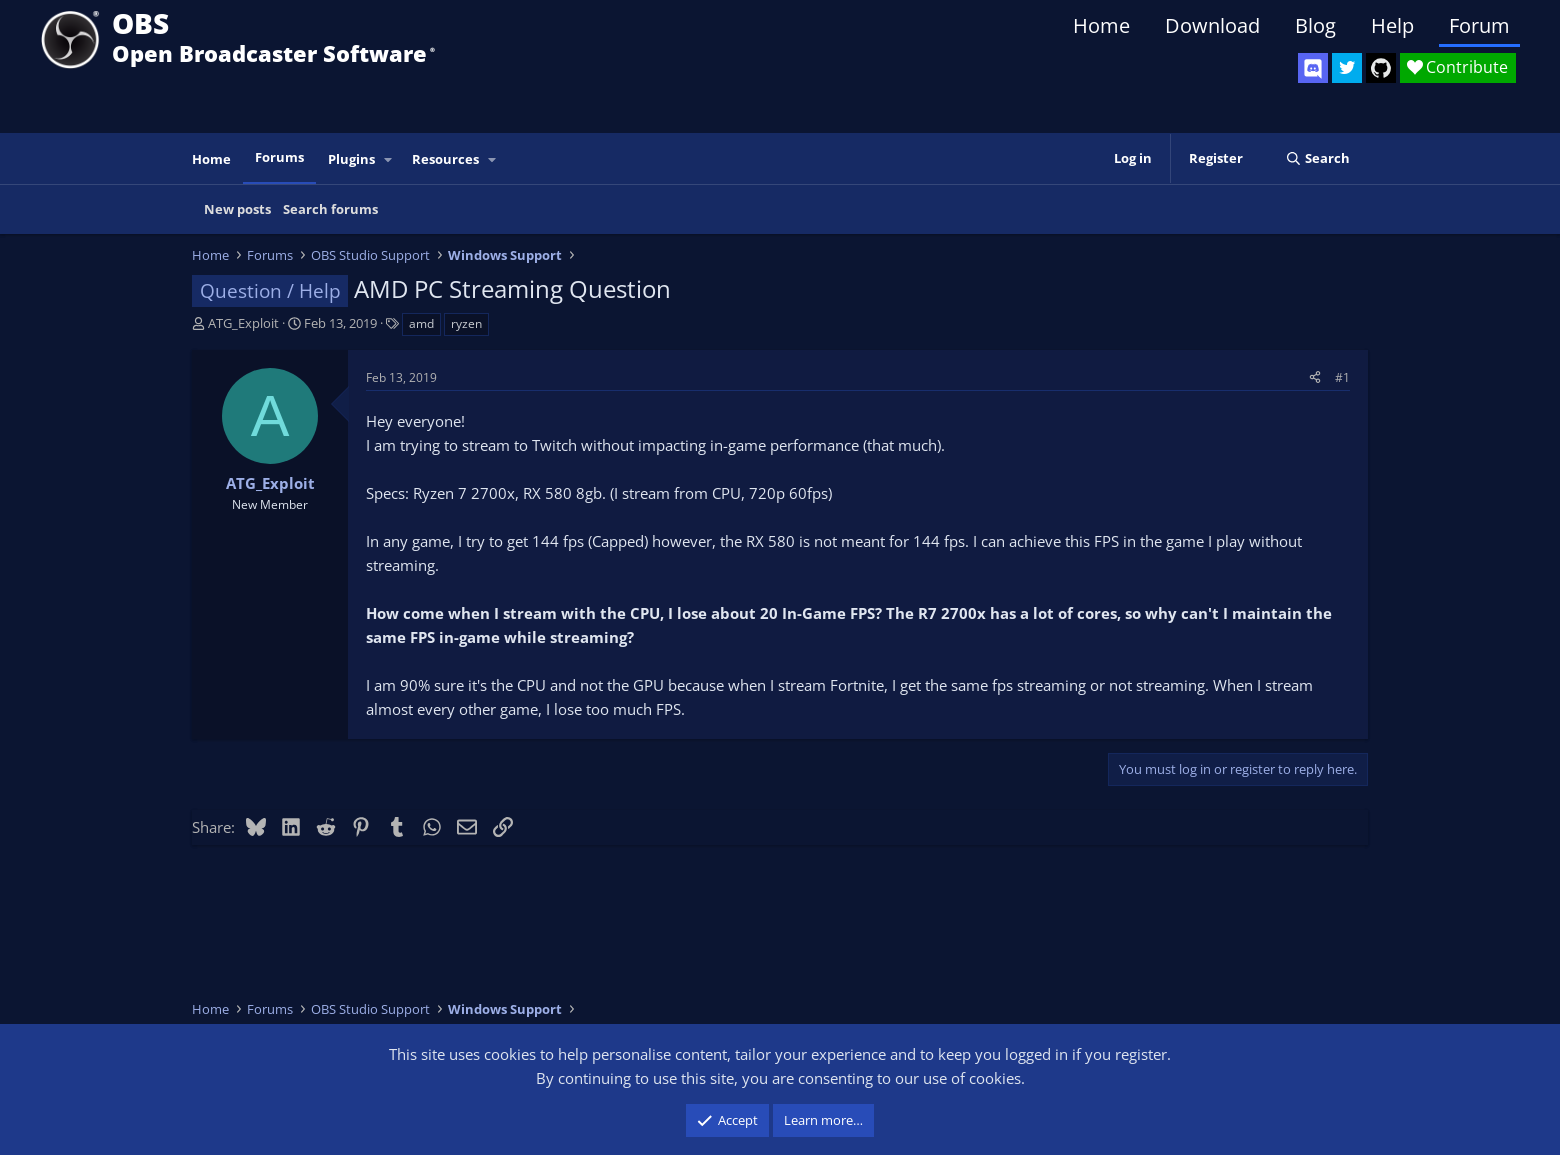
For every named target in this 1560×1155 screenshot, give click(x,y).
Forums (279, 157)
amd (421, 323)
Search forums (330, 209)
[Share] (1315, 377)
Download (1212, 25)
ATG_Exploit (243, 323)
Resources (445, 159)
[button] (389, 159)
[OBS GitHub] (1381, 68)
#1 (1342, 377)
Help (1392, 25)
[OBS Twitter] (1347, 68)
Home (1101, 25)
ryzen (466, 323)
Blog (1315, 25)
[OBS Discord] (1313, 68)
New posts (237, 209)
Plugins (351, 159)
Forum (1479, 25)
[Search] (1317, 158)
